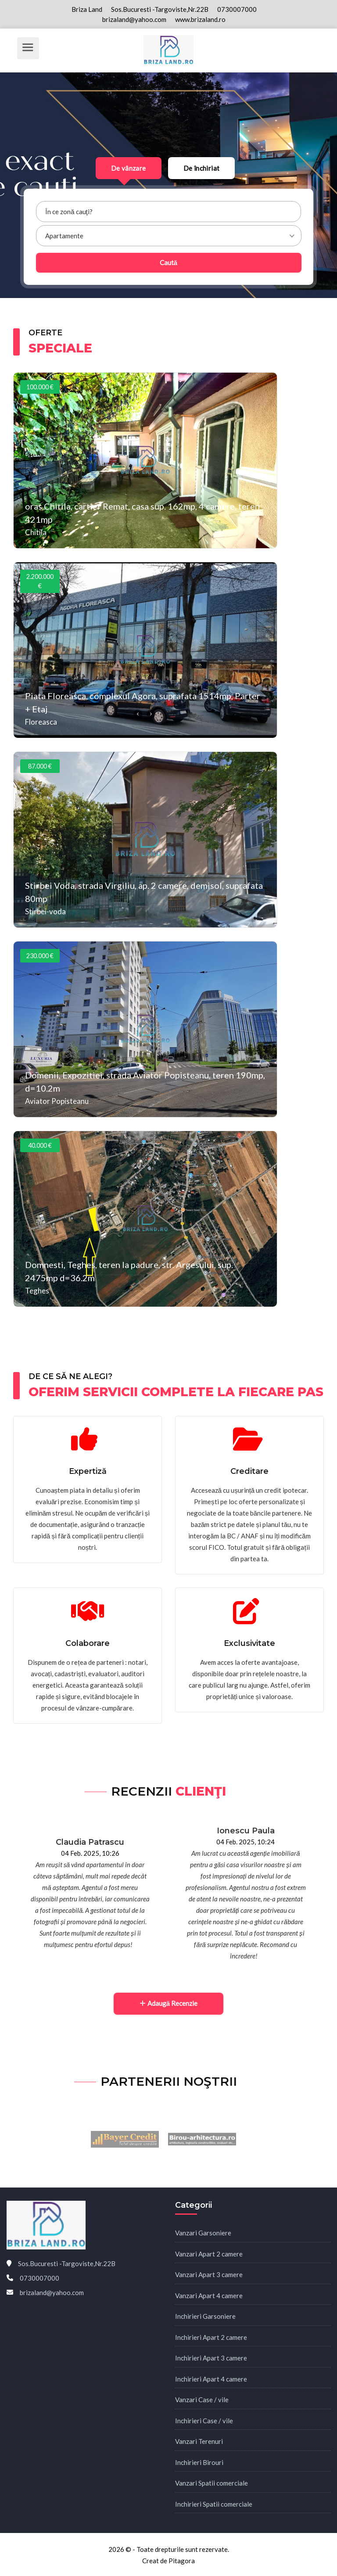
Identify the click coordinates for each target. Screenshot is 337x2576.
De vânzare (128, 168)
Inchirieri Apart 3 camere (211, 2358)
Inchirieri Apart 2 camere (211, 2337)
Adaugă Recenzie (168, 2003)
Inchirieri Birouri (199, 2462)
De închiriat (201, 168)
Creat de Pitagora (168, 2561)
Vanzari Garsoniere (203, 2233)
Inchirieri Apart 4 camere (211, 2379)
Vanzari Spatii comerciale (211, 2483)
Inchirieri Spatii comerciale (213, 2504)
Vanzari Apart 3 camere (209, 2274)
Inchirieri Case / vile (204, 2421)
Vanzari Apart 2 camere (209, 2254)
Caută (168, 262)
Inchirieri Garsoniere (205, 2316)
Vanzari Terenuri (199, 2441)
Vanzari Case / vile (202, 2400)
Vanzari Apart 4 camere (209, 2295)
